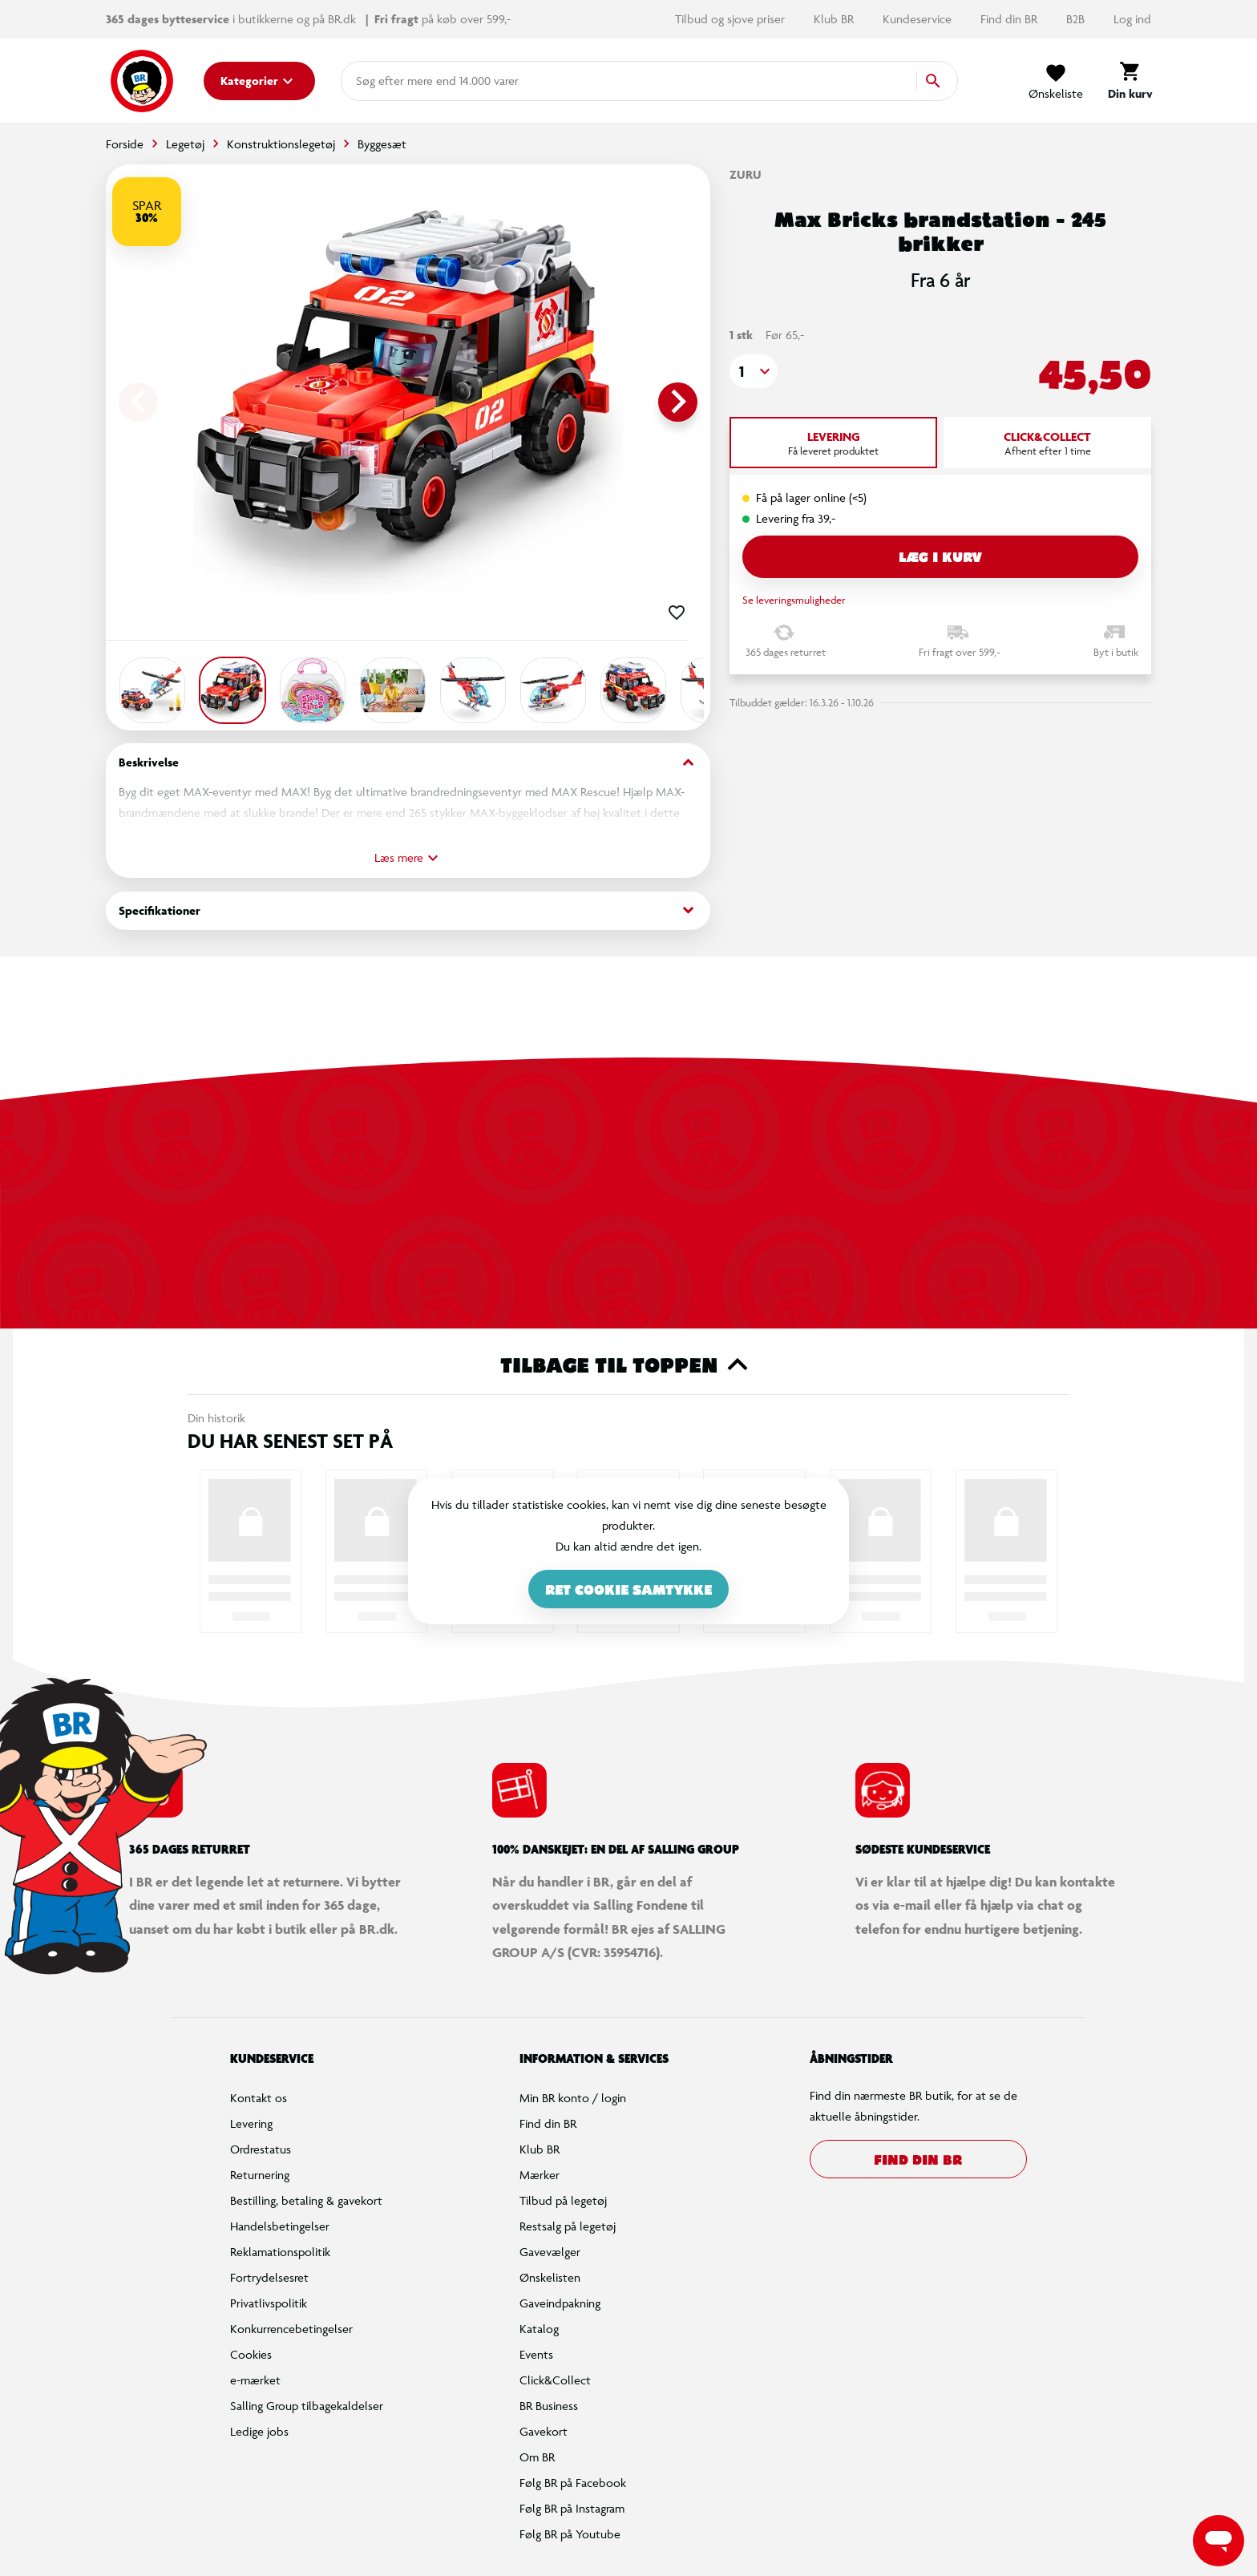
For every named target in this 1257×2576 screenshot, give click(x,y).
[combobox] (381, 81)
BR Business (548, 2405)
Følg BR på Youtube (569, 2534)
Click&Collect (555, 2380)
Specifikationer (408, 910)
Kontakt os (258, 2097)
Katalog (539, 2328)
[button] (754, 371)
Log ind (1132, 18)
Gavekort (543, 2431)
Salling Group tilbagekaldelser (306, 2405)
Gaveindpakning (559, 2303)
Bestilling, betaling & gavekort (306, 2200)
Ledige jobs (259, 2431)
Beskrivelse (408, 763)
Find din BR (1010, 18)
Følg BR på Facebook (572, 2482)
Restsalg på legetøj (567, 2226)
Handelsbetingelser (279, 2226)
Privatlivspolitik (268, 2303)
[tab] (833, 442)
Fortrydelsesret (269, 2277)
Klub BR (835, 18)
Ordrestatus (260, 2149)
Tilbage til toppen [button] (629, 1365)
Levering (251, 2123)
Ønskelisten (549, 2277)
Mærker (539, 2174)
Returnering (259, 2174)
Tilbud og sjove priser (731, 18)
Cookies (251, 2354)
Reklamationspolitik (280, 2251)
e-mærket (255, 2380)
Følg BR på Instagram (571, 2508)
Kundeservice (919, 18)
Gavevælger (549, 2251)
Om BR (537, 2457)
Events (536, 2354)
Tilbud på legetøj (563, 2200)
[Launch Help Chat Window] (1218, 2540)
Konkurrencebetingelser (291, 2328)
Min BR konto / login (572, 2097)
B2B (1077, 18)
